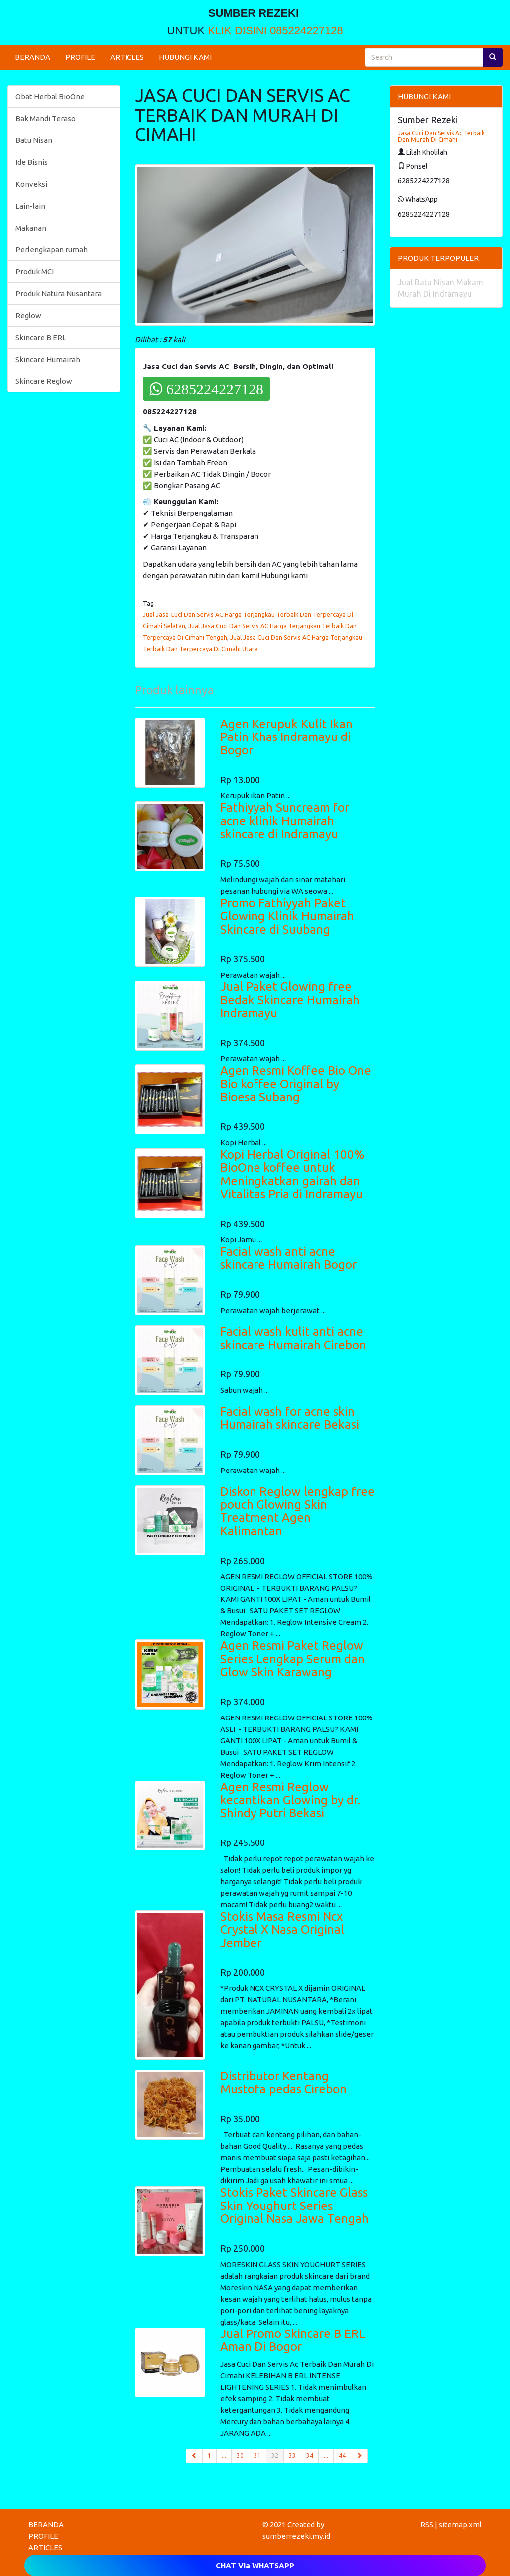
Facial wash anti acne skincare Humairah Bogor (288, 1258)
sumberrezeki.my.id (296, 2536)
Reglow (28, 315)
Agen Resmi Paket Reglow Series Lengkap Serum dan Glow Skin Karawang (292, 1659)
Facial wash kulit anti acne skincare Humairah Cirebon (293, 1338)
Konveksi (31, 184)
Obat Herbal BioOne (50, 96)
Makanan (30, 228)
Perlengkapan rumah (51, 249)
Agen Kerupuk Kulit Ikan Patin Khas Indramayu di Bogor (286, 737)
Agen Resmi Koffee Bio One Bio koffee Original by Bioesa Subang (295, 1084)
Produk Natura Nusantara (58, 293)
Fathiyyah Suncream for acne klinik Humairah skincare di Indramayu (284, 821)
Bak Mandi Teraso (45, 118)
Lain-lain (30, 206)
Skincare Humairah (47, 359)
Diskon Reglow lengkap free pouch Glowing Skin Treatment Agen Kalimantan (297, 1511)
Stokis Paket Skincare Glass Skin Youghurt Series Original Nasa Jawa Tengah (294, 2205)
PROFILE (80, 57)
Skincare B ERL (40, 337)
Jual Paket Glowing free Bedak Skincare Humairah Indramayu (290, 1000)
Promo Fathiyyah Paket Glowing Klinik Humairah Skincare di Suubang (287, 916)
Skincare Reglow (43, 381)
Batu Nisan (33, 140)
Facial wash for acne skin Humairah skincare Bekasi (289, 1418)
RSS (426, 2524)
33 (292, 2456)
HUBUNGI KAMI (185, 57)
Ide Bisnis (31, 162)
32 (277, 2455)
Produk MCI (34, 271)
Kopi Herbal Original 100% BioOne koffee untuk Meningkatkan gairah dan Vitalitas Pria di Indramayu (292, 1174)
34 (309, 2456)
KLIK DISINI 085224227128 (275, 30)
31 (257, 2456)
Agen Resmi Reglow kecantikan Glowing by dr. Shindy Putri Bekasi (290, 1800)
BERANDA (32, 57)
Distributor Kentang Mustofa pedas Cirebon (283, 2082)
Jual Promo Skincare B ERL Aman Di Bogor (292, 2340)
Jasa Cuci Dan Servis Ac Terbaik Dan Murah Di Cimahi (441, 136)
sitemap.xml (460, 2524)
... (224, 2456)
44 (342, 2456)
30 (240, 2456)
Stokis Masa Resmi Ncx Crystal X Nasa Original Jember (282, 1930)
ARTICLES (127, 57)
